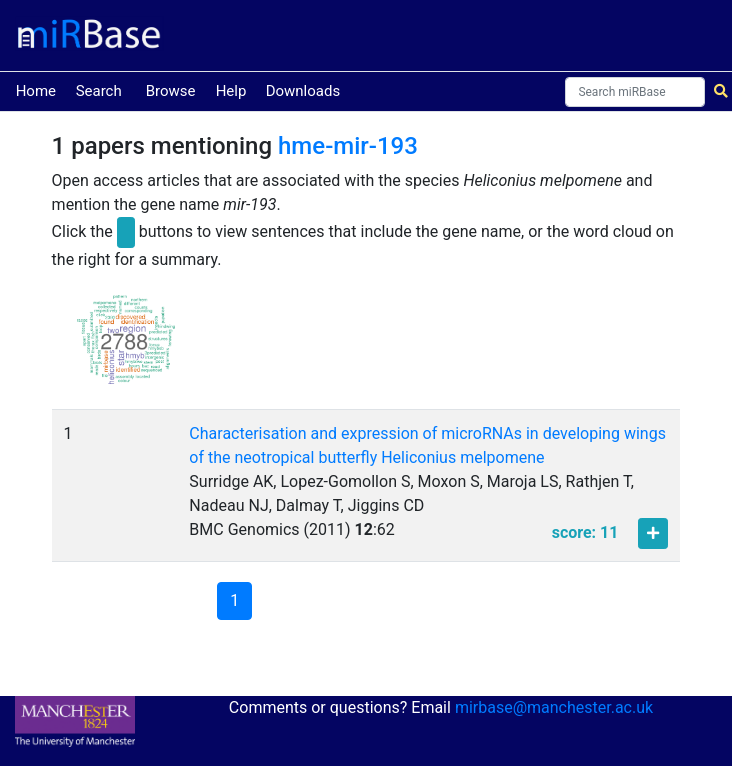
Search (99, 91)
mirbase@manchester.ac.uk (554, 707)
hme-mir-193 (348, 146)
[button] (126, 348)
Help (231, 91)
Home (36, 89)
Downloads (303, 91)
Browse (171, 91)
